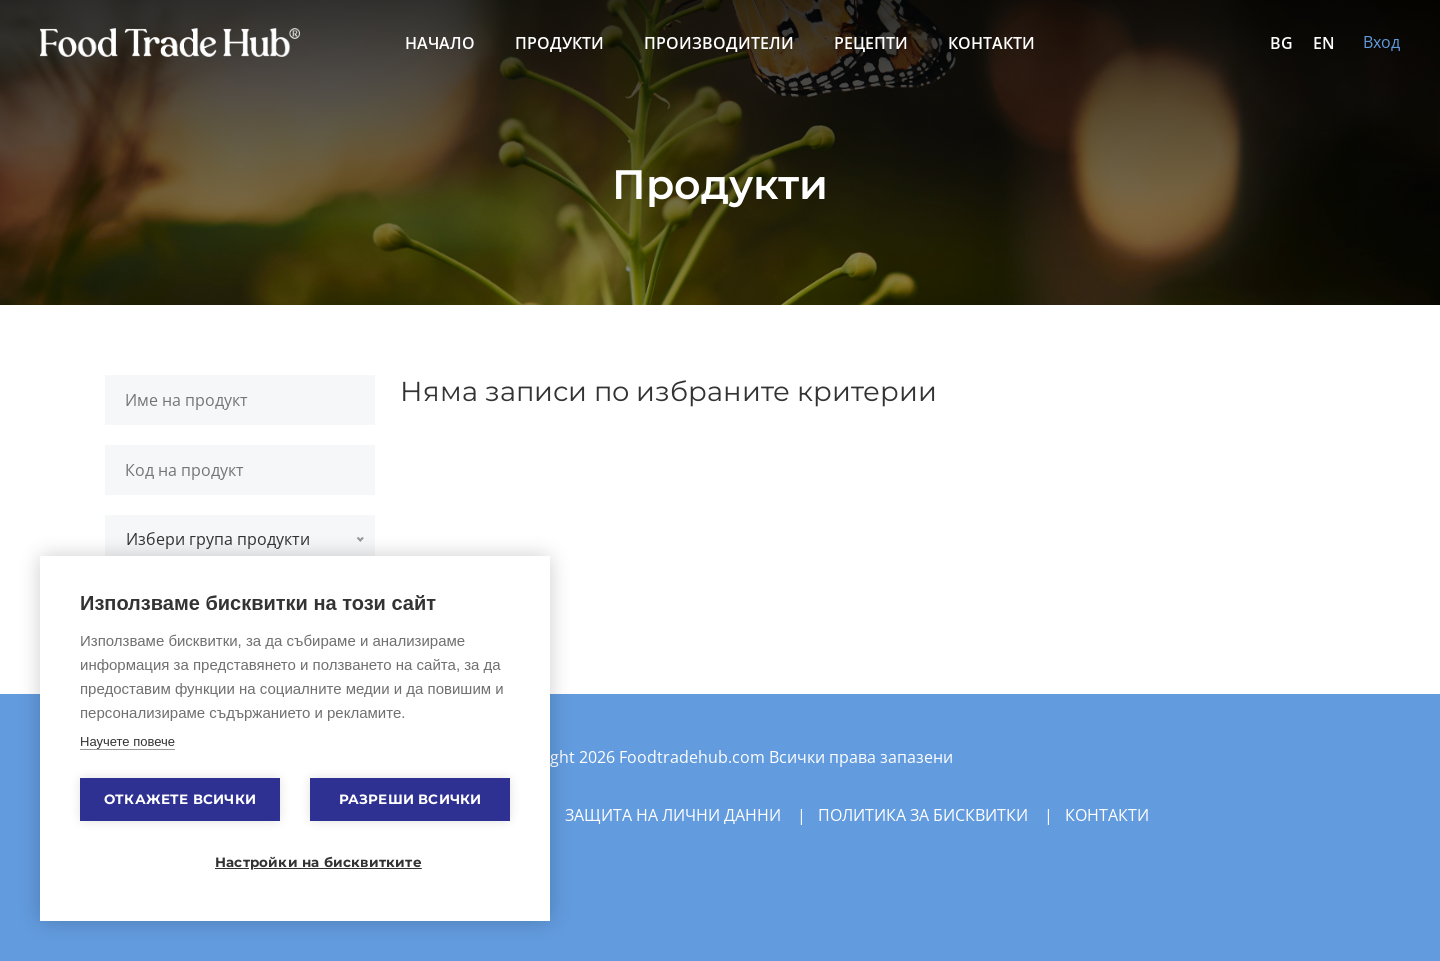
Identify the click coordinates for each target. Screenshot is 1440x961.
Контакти (991, 43)
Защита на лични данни (673, 815)
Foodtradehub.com (694, 757)
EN (1324, 43)
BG (1281, 43)
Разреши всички (410, 799)
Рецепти (871, 43)
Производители (719, 43)
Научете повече (127, 741)
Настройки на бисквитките (305, 862)
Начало (440, 43)
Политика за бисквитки (923, 815)
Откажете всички (180, 799)
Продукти (559, 43)
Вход (1381, 42)
